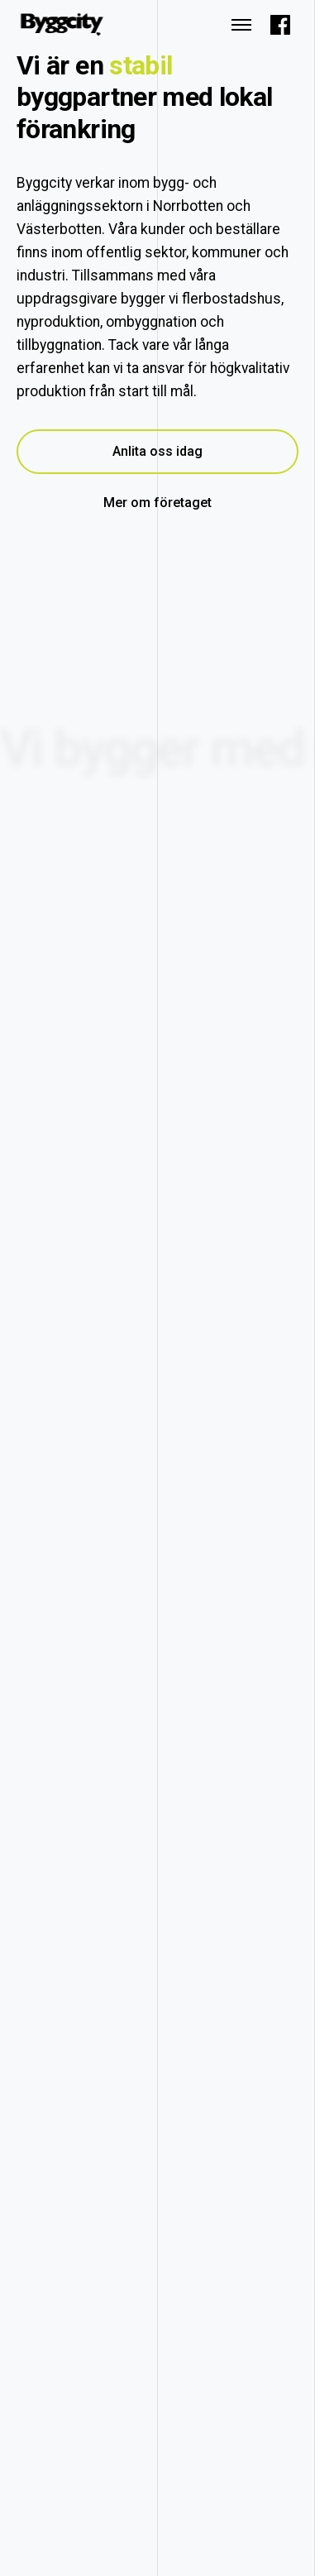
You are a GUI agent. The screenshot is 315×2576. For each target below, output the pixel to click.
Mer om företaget (157, 502)
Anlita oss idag (157, 451)
